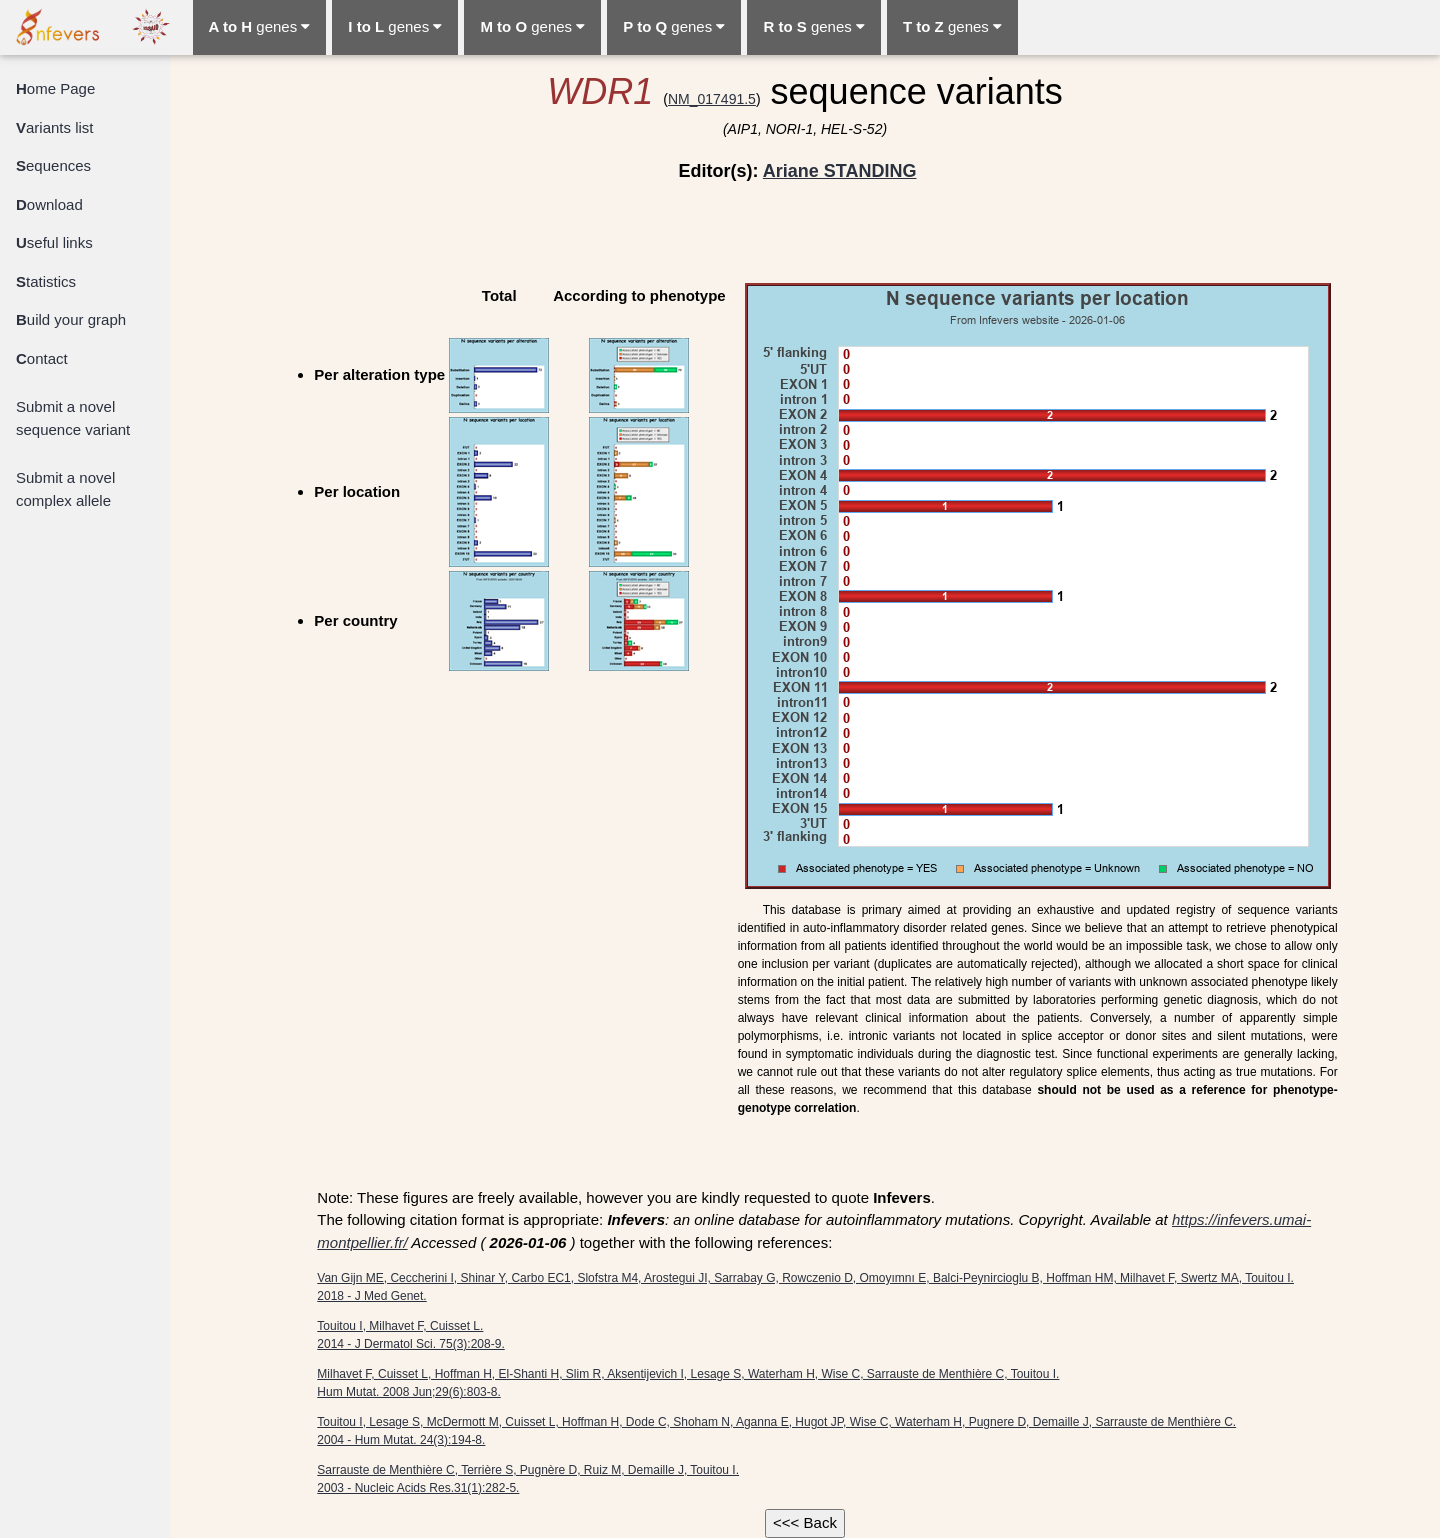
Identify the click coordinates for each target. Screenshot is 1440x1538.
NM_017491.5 (712, 99)
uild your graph (71, 319)
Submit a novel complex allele (65, 489)
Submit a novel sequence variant (73, 418)
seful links (54, 242)
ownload (49, 204)
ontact (42, 358)
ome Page (55, 88)
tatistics (46, 281)
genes (260, 26)
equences (53, 165)
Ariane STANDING (840, 171)
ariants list (55, 127)
